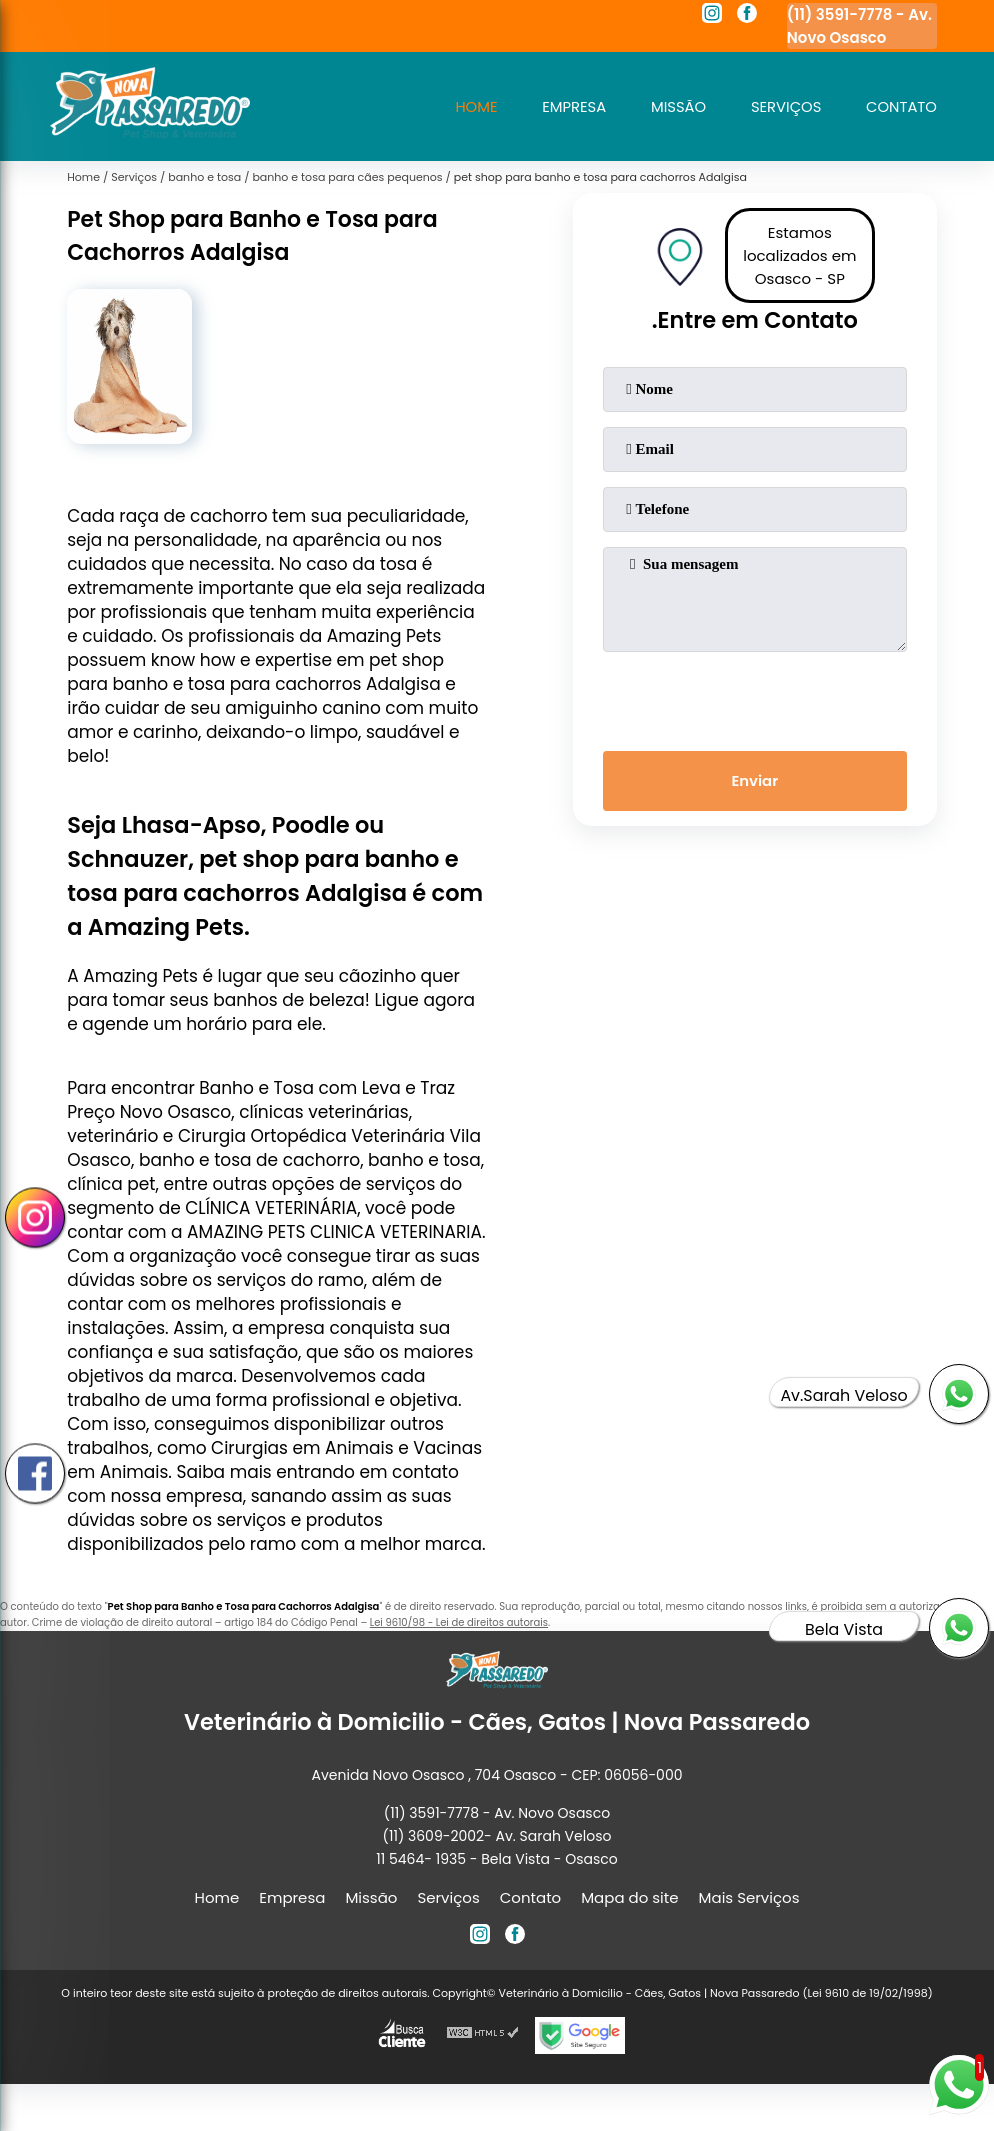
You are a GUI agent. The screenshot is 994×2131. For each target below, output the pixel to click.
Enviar (754, 781)
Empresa (569, 106)
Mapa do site (629, 1897)
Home (470, 106)
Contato (901, 106)
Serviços (784, 106)
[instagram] (712, 16)
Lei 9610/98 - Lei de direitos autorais (459, 1622)
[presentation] (755, 697)
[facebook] (747, 16)
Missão (675, 106)
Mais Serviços (749, 1897)
